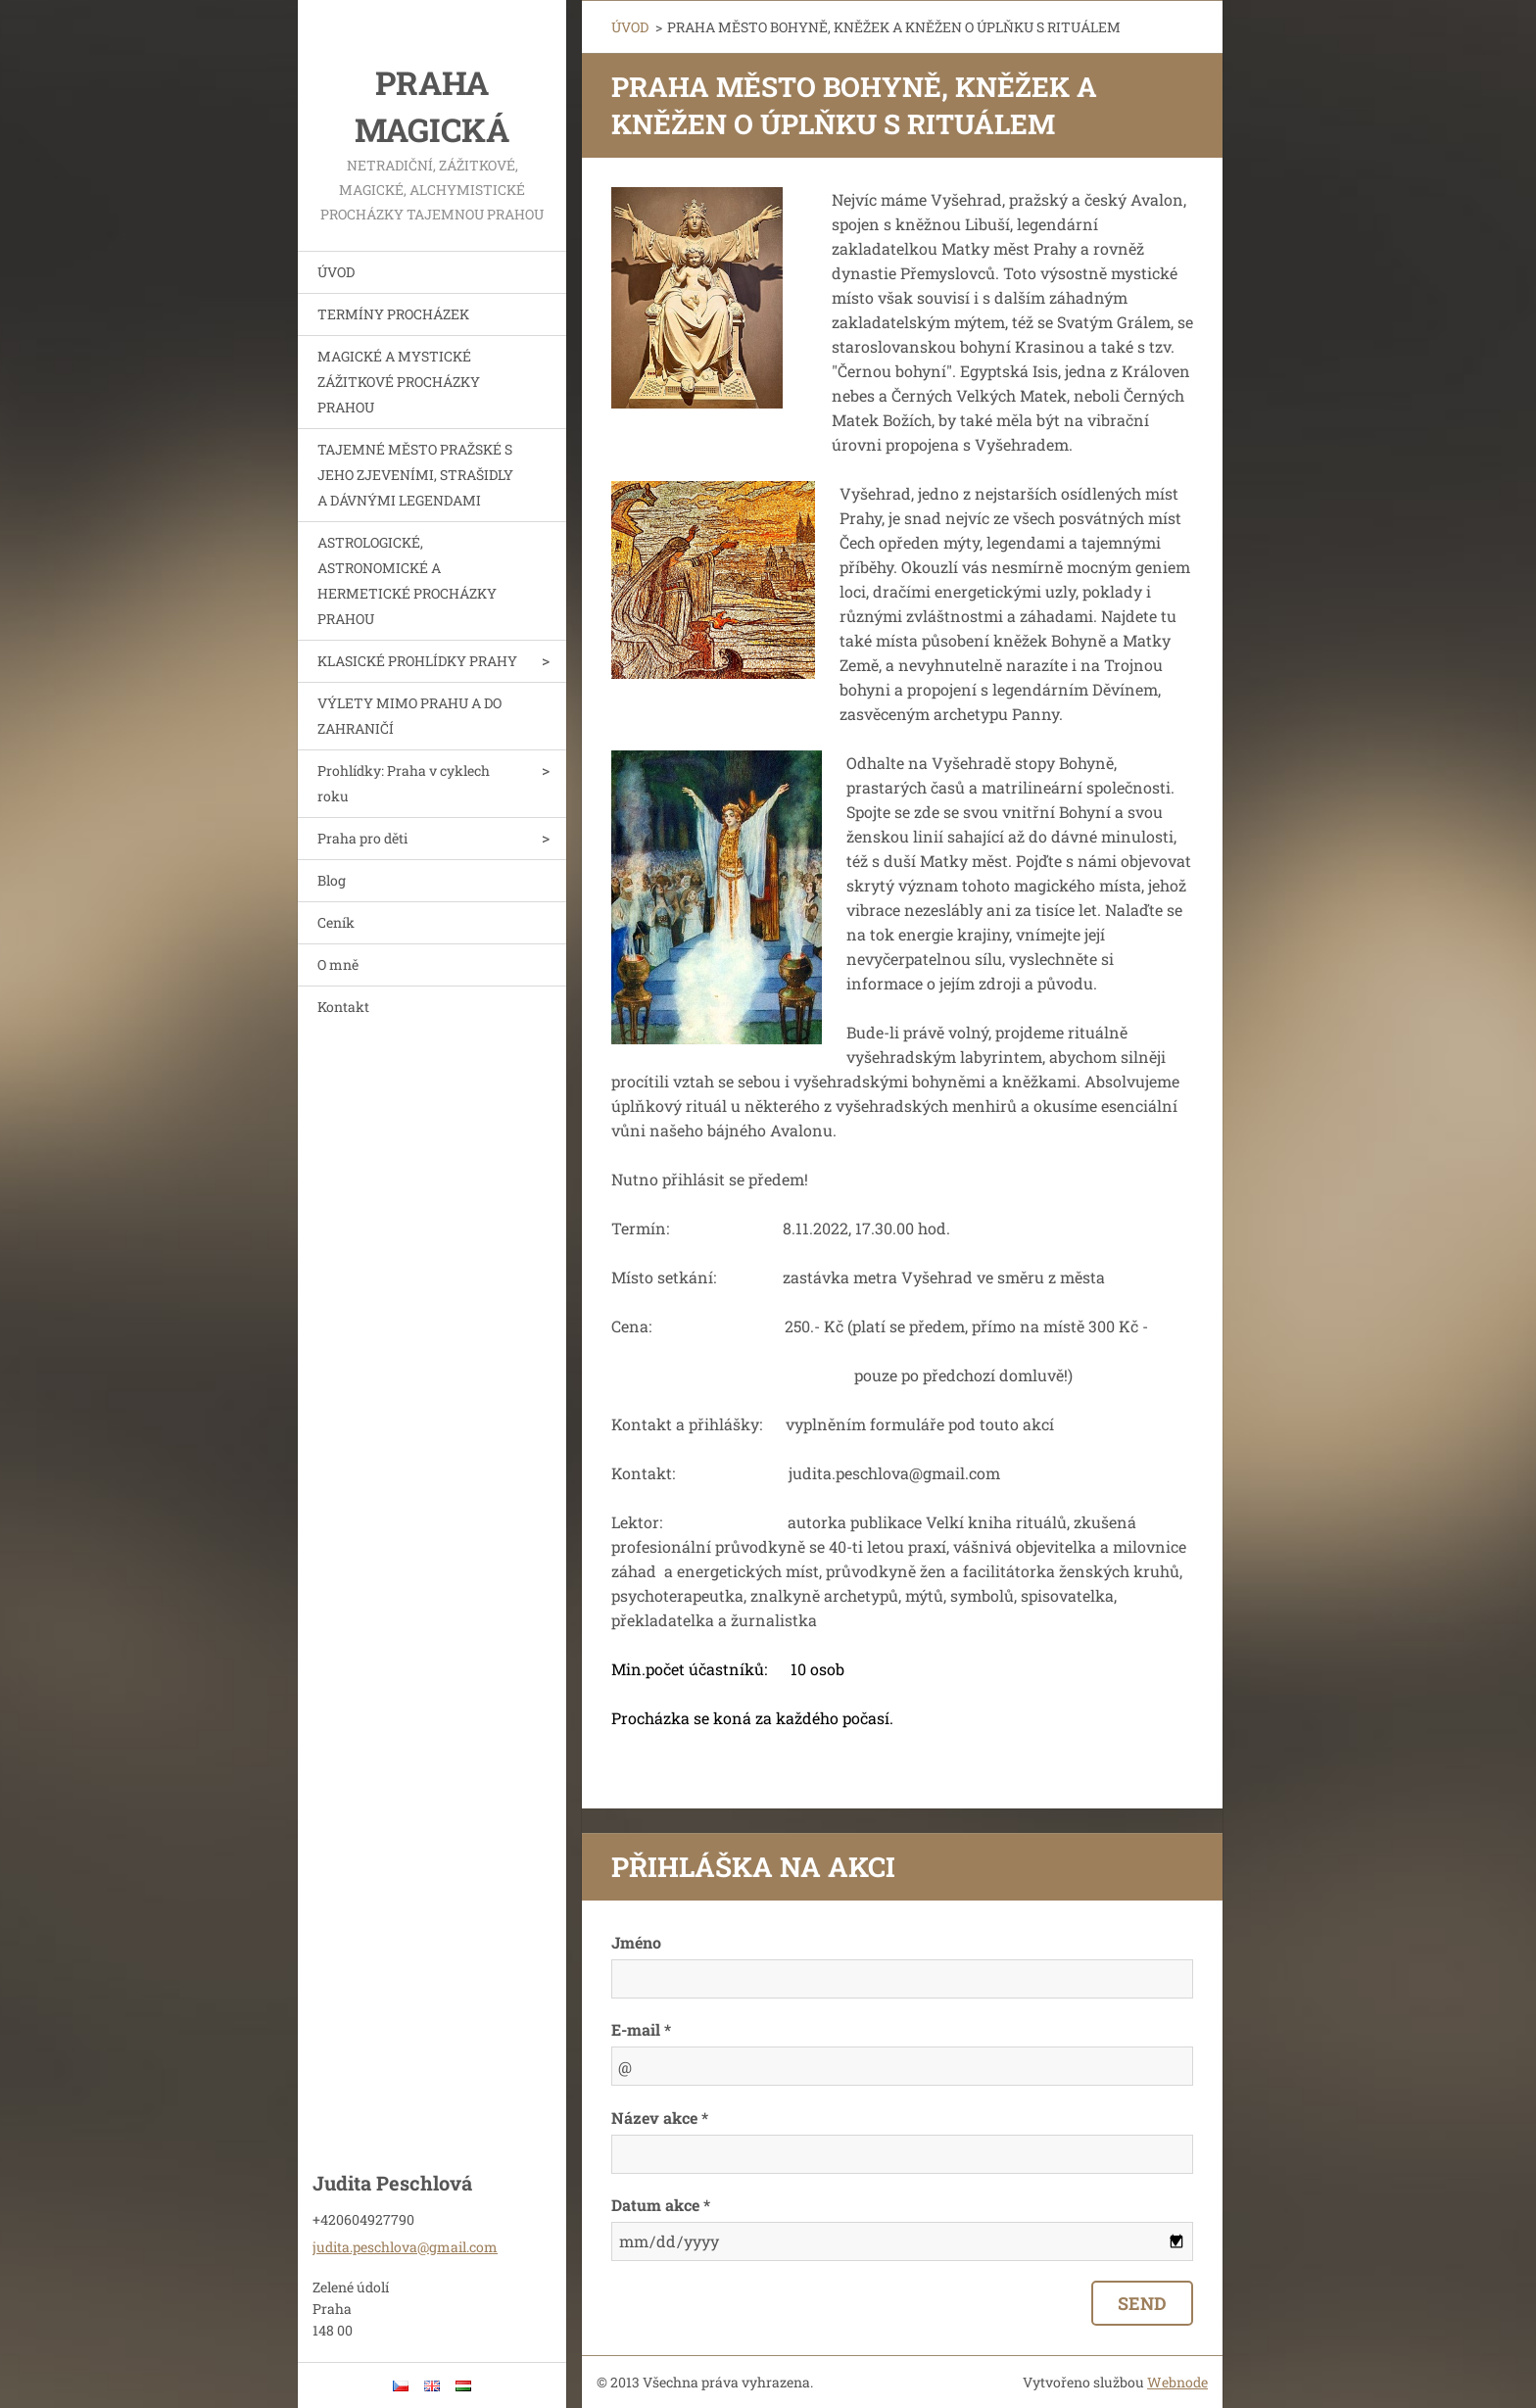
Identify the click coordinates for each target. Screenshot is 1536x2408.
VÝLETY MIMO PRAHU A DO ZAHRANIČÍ (409, 716)
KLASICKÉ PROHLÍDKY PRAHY (417, 660)
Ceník (336, 922)
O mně (338, 964)
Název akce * (659, 2117)
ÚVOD (336, 272)
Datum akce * (660, 2204)
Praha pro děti (362, 838)
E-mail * (641, 2029)
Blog (331, 880)
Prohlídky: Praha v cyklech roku (403, 783)
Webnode (1177, 2382)
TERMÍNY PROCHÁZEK (393, 314)
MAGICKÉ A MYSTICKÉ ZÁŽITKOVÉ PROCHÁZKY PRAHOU (398, 381)
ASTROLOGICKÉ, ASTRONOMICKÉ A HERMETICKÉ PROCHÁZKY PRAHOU (407, 580)
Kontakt (343, 1006)
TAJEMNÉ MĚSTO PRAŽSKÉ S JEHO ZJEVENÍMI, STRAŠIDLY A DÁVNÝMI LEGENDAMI (415, 474)
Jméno (636, 1942)
